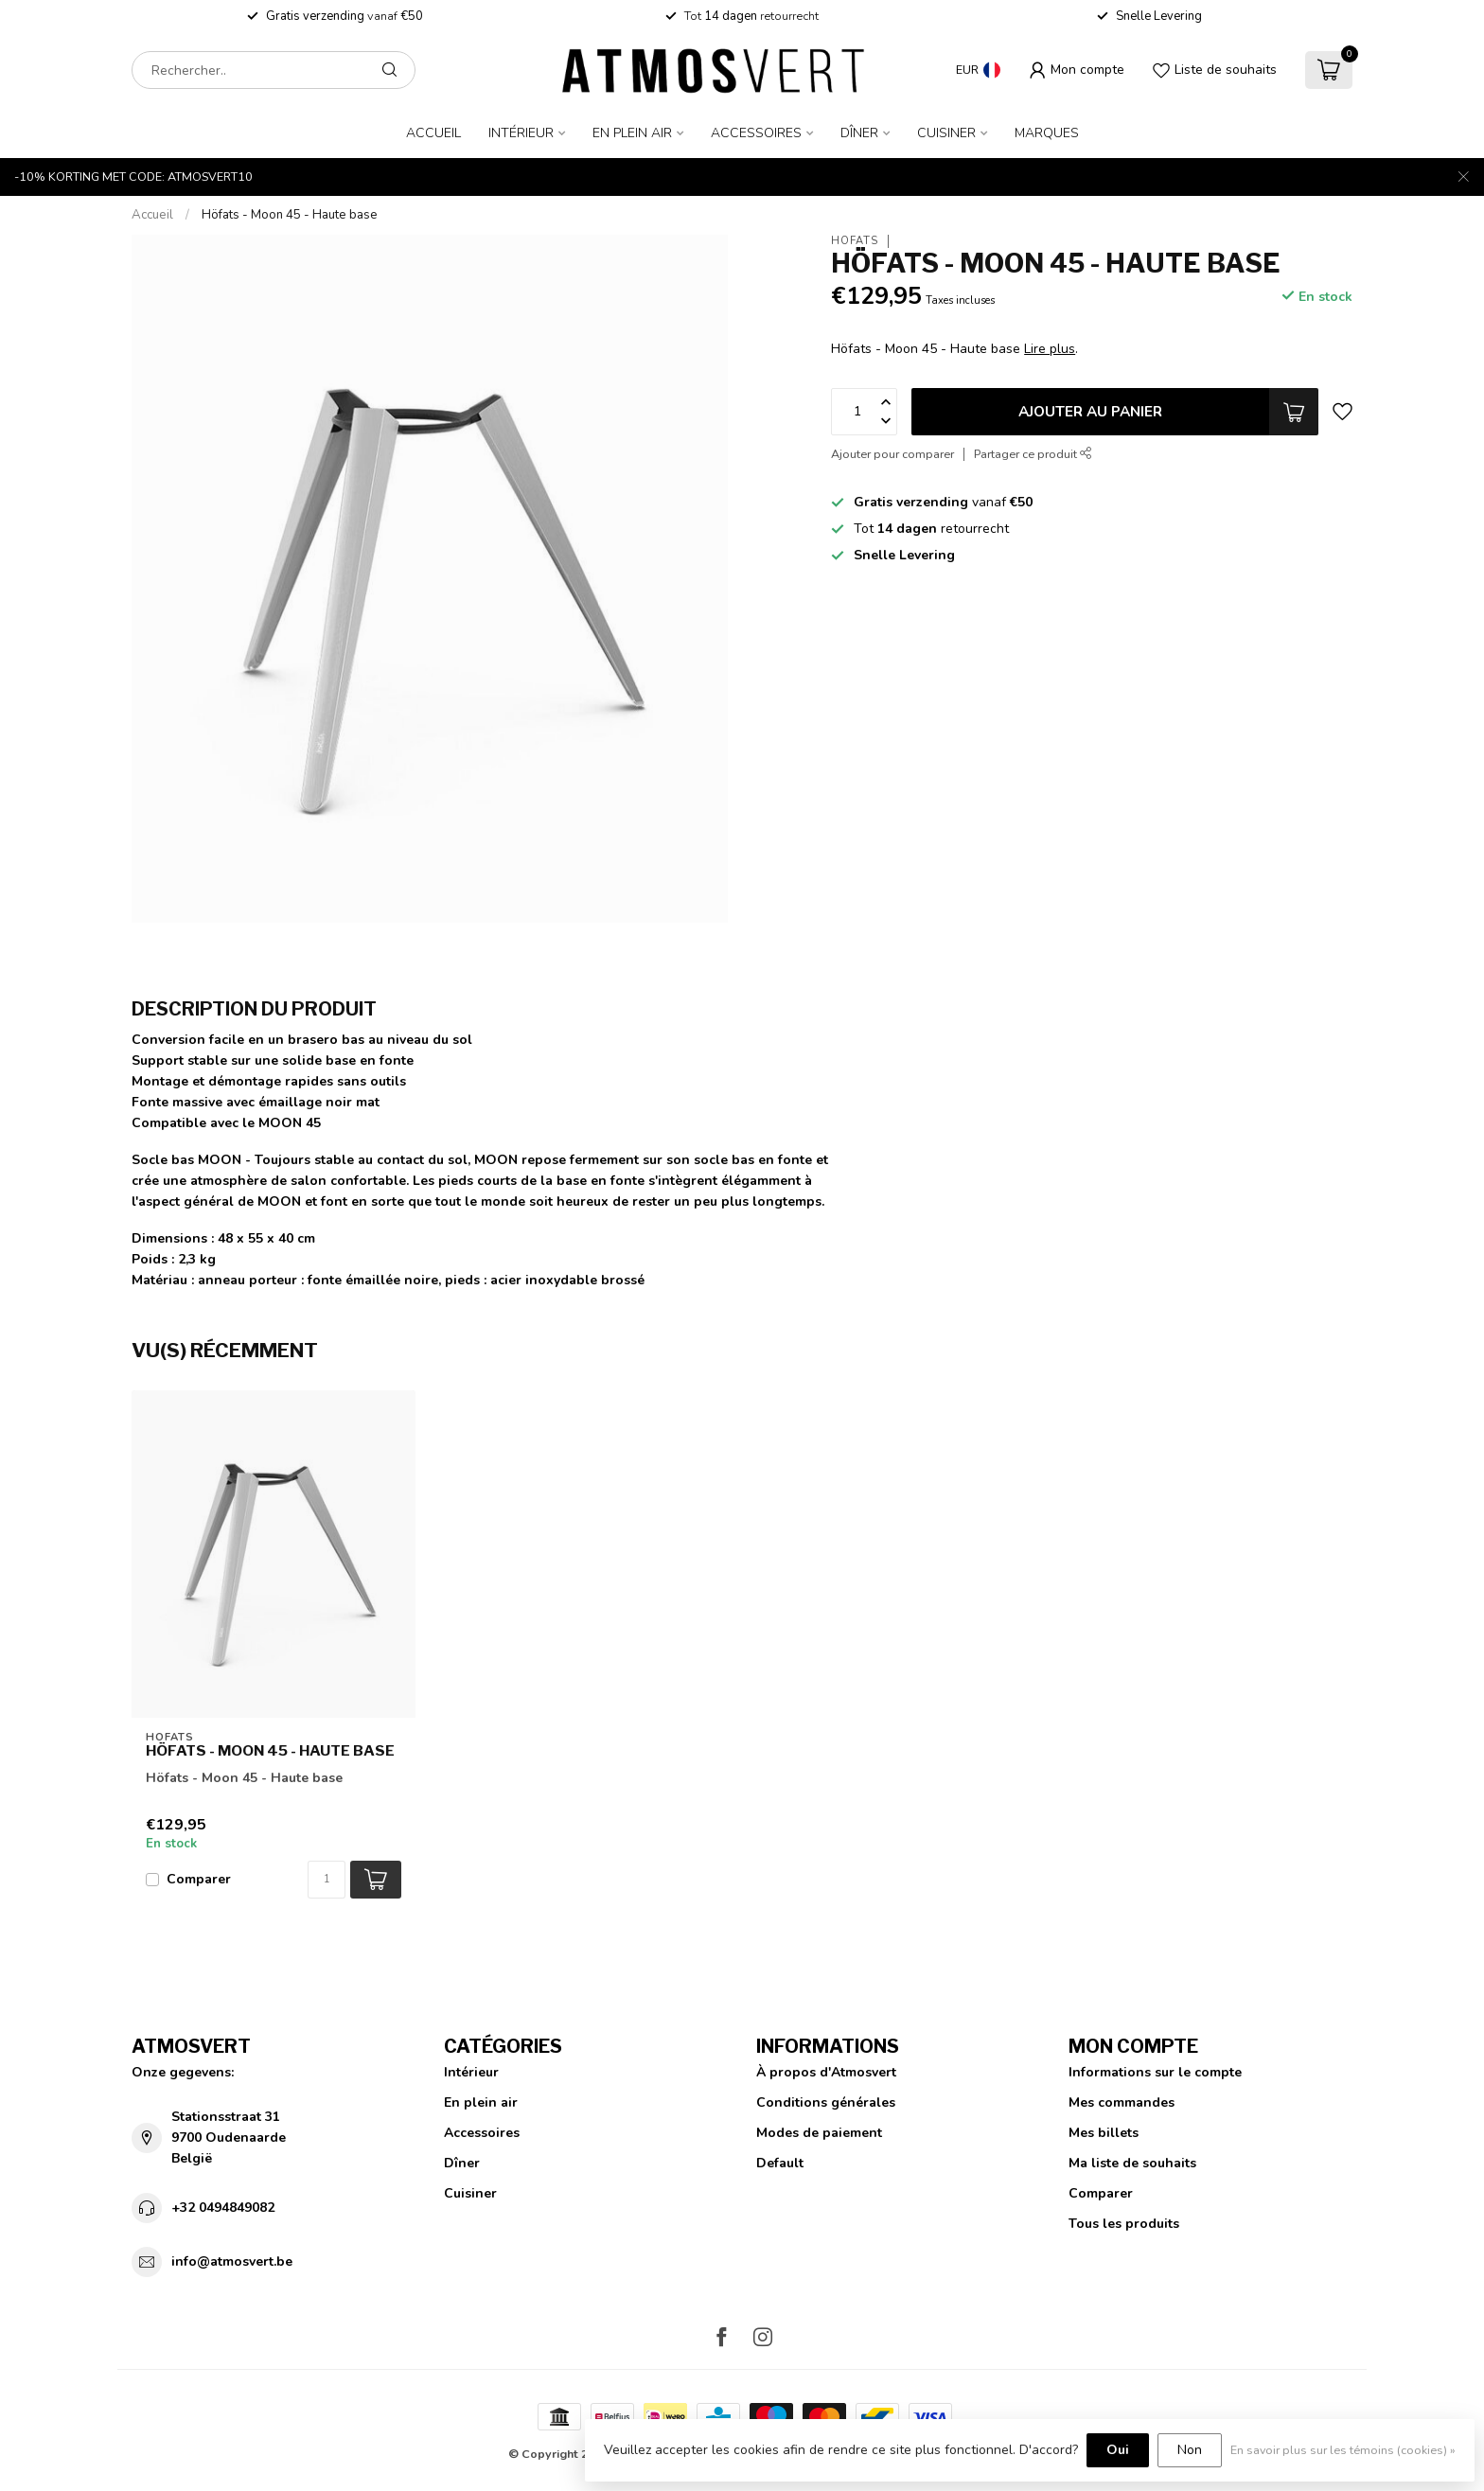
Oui (1117, 2450)
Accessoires (756, 133)
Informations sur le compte (1155, 2072)
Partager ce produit (1033, 454)
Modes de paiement (819, 2133)
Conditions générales (825, 2102)
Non (1189, 2450)
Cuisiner (946, 133)
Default (780, 2163)
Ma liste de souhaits (1132, 2163)
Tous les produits (1124, 2224)
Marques (1047, 133)
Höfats (854, 241)
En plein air (632, 133)
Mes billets (1104, 2133)
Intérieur (521, 133)
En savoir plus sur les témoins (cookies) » (1343, 2450)
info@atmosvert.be (231, 2261)
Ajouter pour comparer (892, 454)
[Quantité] (326, 1880)
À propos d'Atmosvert (826, 2072)
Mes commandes (1122, 2102)
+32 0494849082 (222, 2208)
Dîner (859, 133)
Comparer (199, 1879)
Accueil (433, 133)
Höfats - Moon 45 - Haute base (290, 214)
